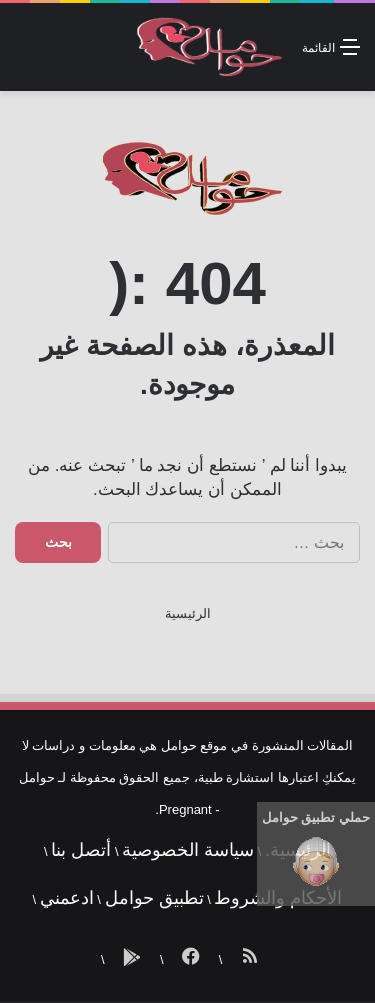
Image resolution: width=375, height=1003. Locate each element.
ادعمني (67, 898)
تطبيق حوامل (154, 898)
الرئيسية (188, 613)
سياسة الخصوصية (188, 850)
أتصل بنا (81, 850)
